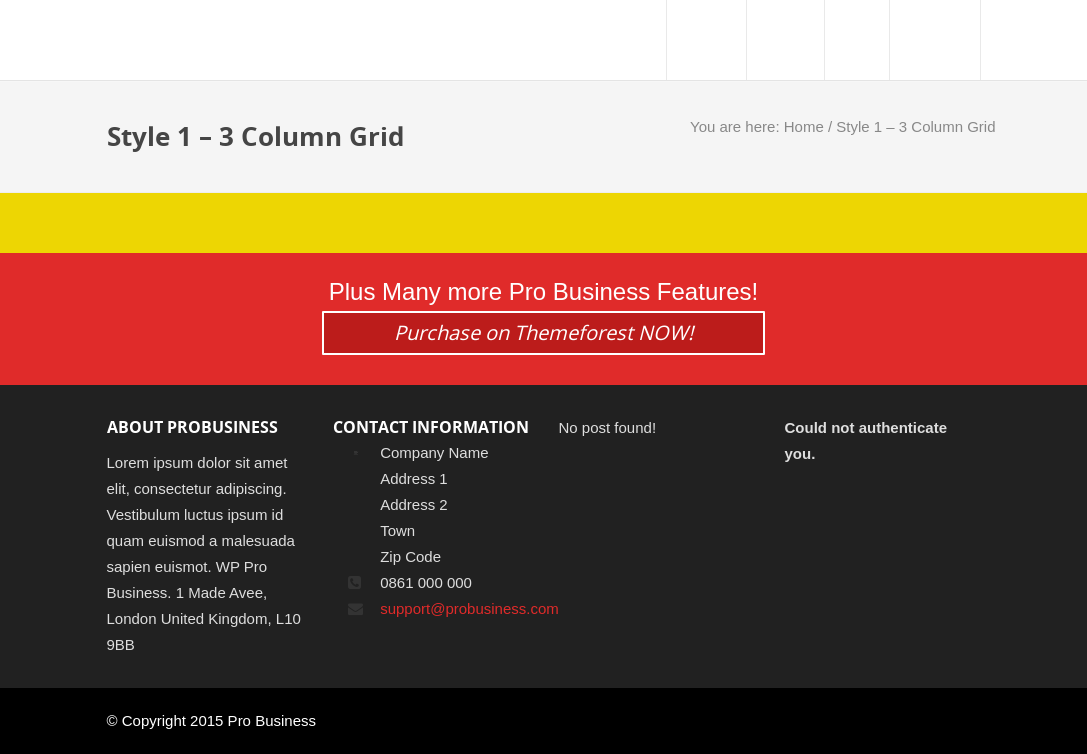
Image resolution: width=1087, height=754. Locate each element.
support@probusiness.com (469, 608)
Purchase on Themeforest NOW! (543, 332)
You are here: (737, 126)
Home (804, 126)
